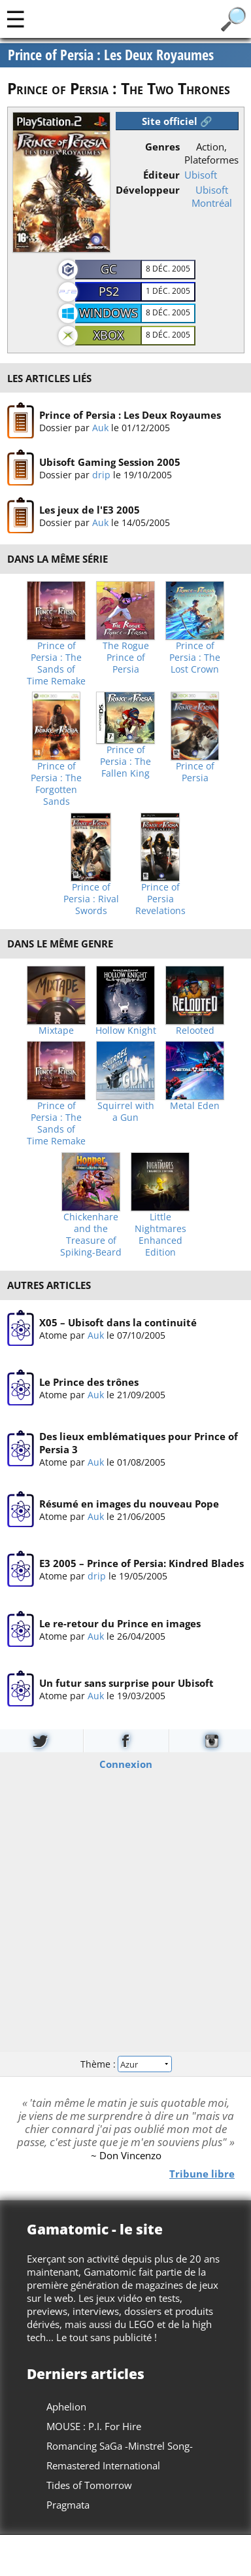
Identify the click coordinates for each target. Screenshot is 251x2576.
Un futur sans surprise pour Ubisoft (126, 1682)
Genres (162, 146)
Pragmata (68, 2504)
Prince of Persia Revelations (160, 899)
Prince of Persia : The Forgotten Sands (56, 783)
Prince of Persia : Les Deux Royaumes (129, 414)
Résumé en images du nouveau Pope (128, 1502)
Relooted (195, 1030)
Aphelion (66, 2406)
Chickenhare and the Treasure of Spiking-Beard (91, 1234)
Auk (100, 427)
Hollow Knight (125, 1030)
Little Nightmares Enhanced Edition (160, 1234)
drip (101, 474)
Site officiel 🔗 (177, 121)
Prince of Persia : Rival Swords (91, 899)
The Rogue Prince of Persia (126, 657)
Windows (108, 313)
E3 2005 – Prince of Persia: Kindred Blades (141, 1563)
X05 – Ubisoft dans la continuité (117, 1321)
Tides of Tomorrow (89, 2485)
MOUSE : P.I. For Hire (93, 2426)
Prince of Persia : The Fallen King (125, 761)
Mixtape (56, 1030)
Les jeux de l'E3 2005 (89, 509)
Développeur (148, 189)
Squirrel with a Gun (125, 1111)
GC (108, 269)
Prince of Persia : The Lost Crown (194, 657)
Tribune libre (202, 2173)
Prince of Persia (195, 772)
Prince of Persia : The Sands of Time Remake (56, 663)
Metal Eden (195, 1106)
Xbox (108, 335)
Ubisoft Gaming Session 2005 (109, 461)
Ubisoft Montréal (212, 196)
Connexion (125, 1764)
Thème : (125, 2064)
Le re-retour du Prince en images (119, 1622)
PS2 (109, 291)
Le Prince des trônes (88, 1381)
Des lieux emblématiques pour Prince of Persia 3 (138, 1443)
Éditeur (161, 174)
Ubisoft (200, 174)
